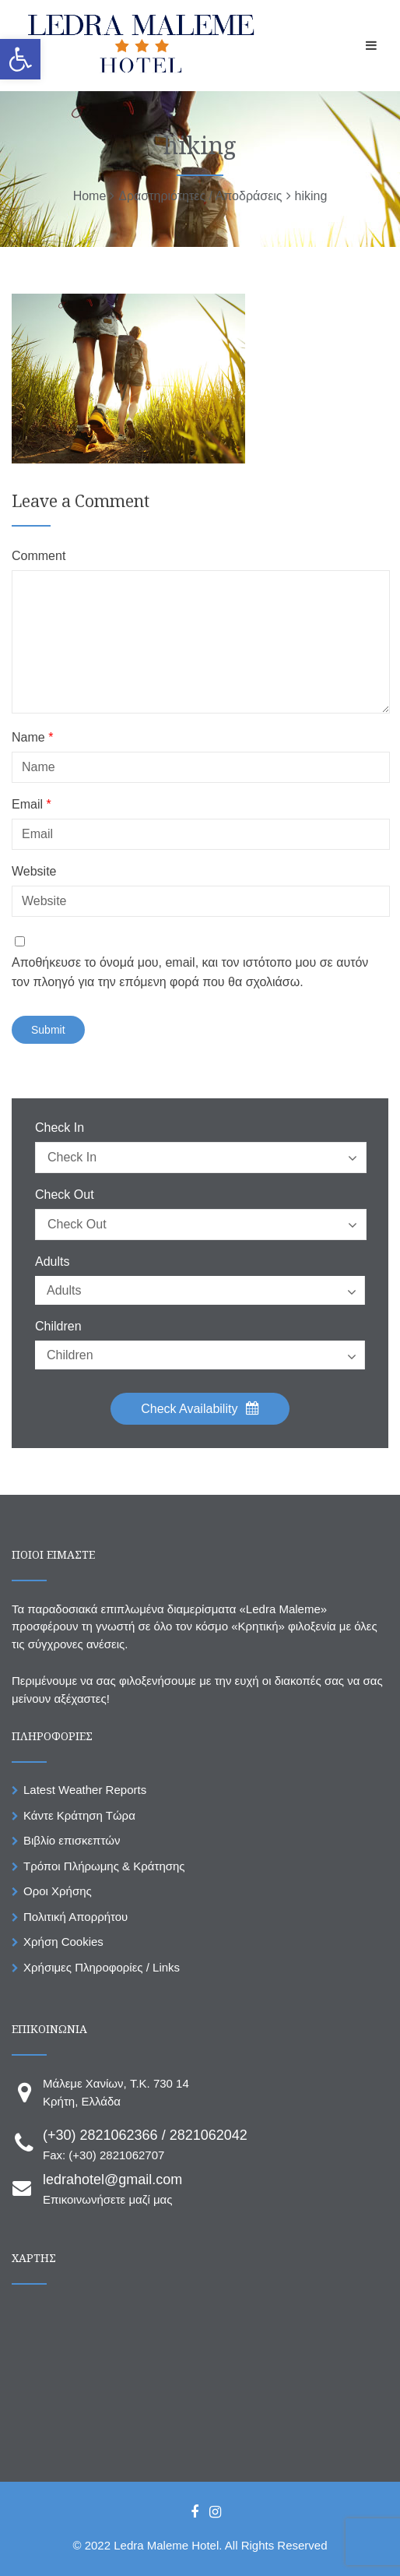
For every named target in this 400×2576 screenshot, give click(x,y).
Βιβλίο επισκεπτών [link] (71, 1840)
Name (32, 737)
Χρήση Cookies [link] (63, 1941)
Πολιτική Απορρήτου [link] (75, 1916)
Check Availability (200, 1408)
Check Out (64, 1195)
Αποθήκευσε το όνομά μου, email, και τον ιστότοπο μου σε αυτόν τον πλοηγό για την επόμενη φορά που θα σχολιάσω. (190, 972)
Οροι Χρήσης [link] (57, 1891)
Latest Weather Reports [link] (84, 1789)
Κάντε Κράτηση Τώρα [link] (79, 1815)
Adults (52, 1262)
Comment (38, 556)
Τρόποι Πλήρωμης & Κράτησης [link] (104, 1866)
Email (31, 804)
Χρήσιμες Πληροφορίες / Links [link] (101, 1967)
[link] (20, 59)
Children (58, 1326)
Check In (59, 1128)
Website (34, 871)
